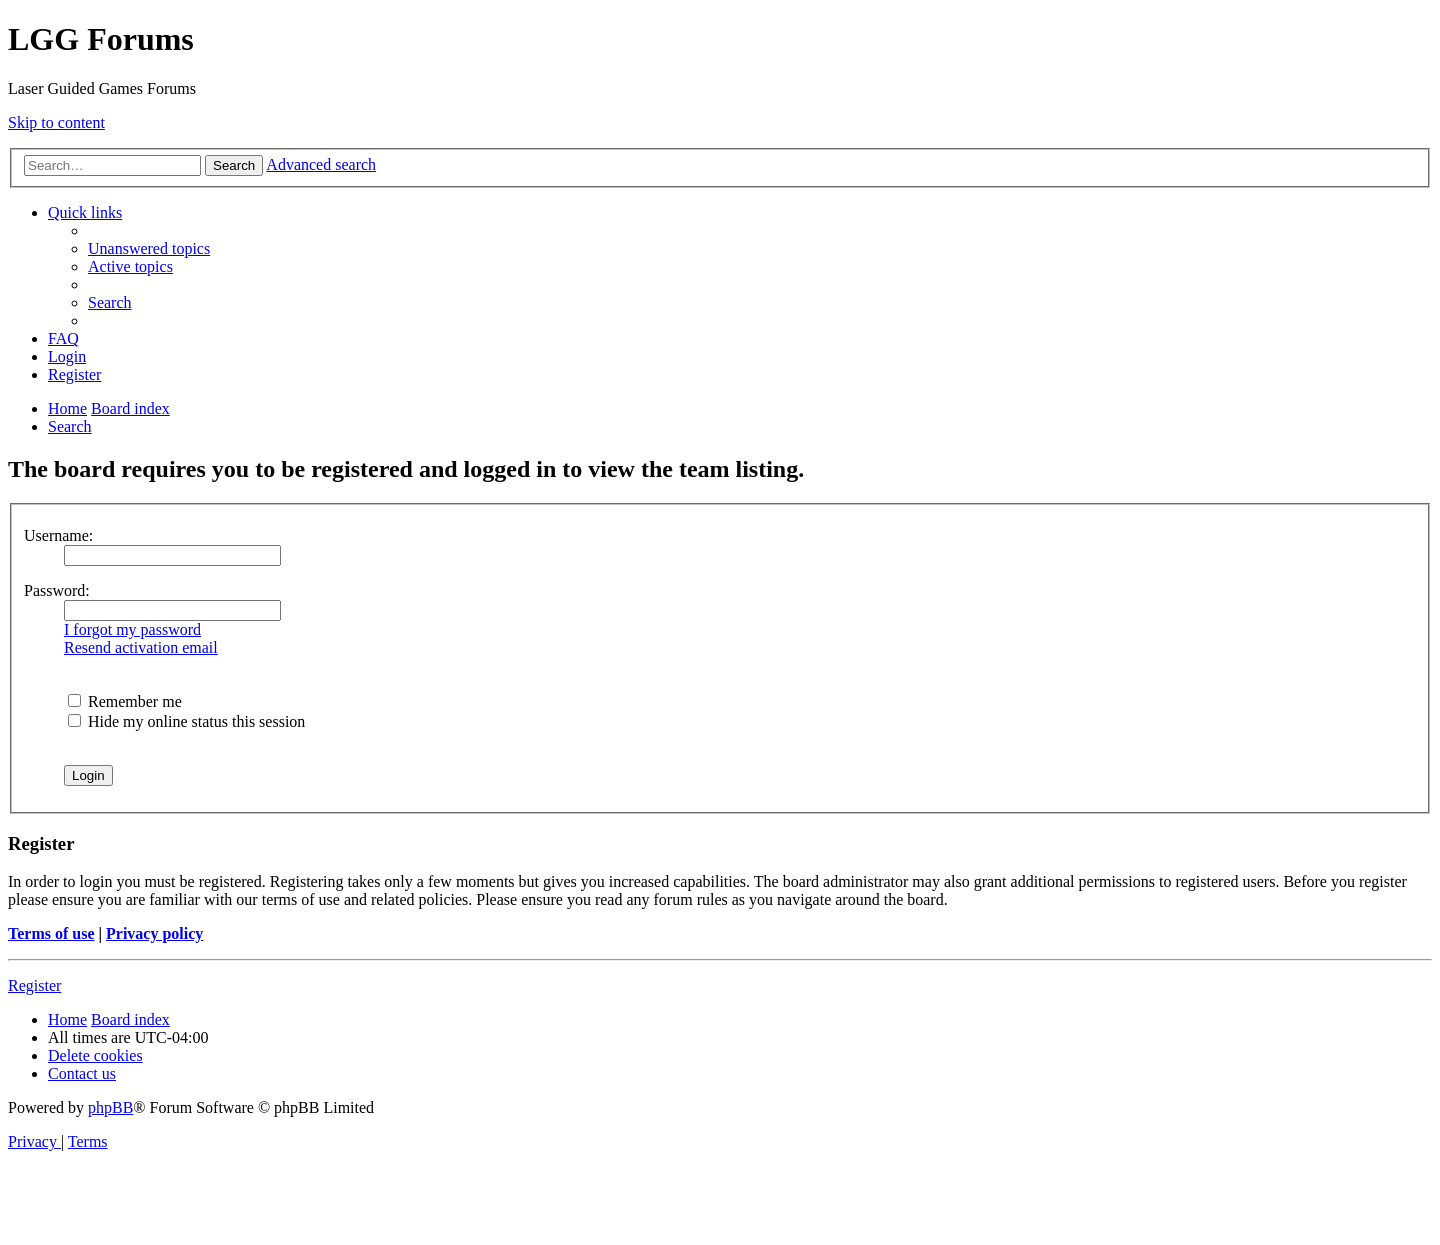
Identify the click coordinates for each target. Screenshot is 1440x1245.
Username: (58, 535)
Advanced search (321, 164)
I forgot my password (132, 629)
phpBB (110, 1107)
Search (234, 165)
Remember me (125, 701)
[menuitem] (149, 248)
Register (34, 985)
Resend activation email (141, 647)
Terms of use (51, 933)
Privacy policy (154, 933)
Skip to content (56, 122)
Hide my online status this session (186, 721)
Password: (57, 590)
